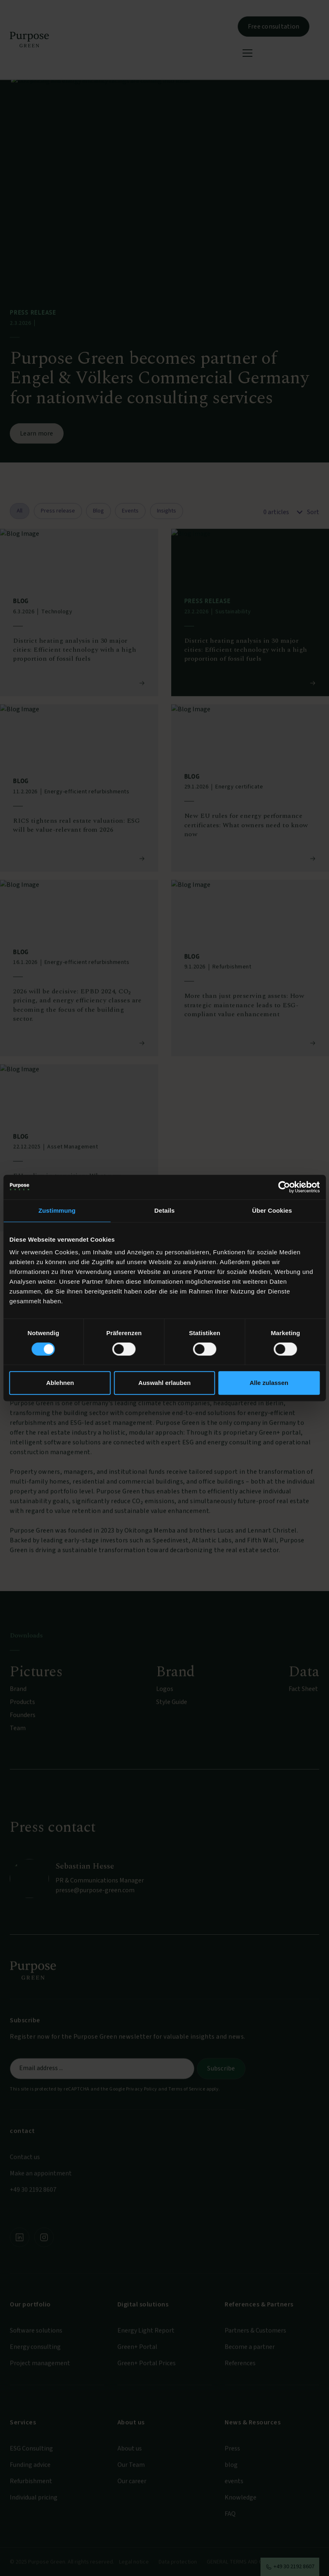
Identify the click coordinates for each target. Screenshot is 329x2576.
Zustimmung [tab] (56, 1210)
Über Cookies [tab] (272, 1210)
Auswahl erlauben (164, 1382)
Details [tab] (165, 1210)
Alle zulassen (269, 1382)
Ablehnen (60, 1382)
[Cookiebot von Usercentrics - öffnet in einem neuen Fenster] (284, 1187)
